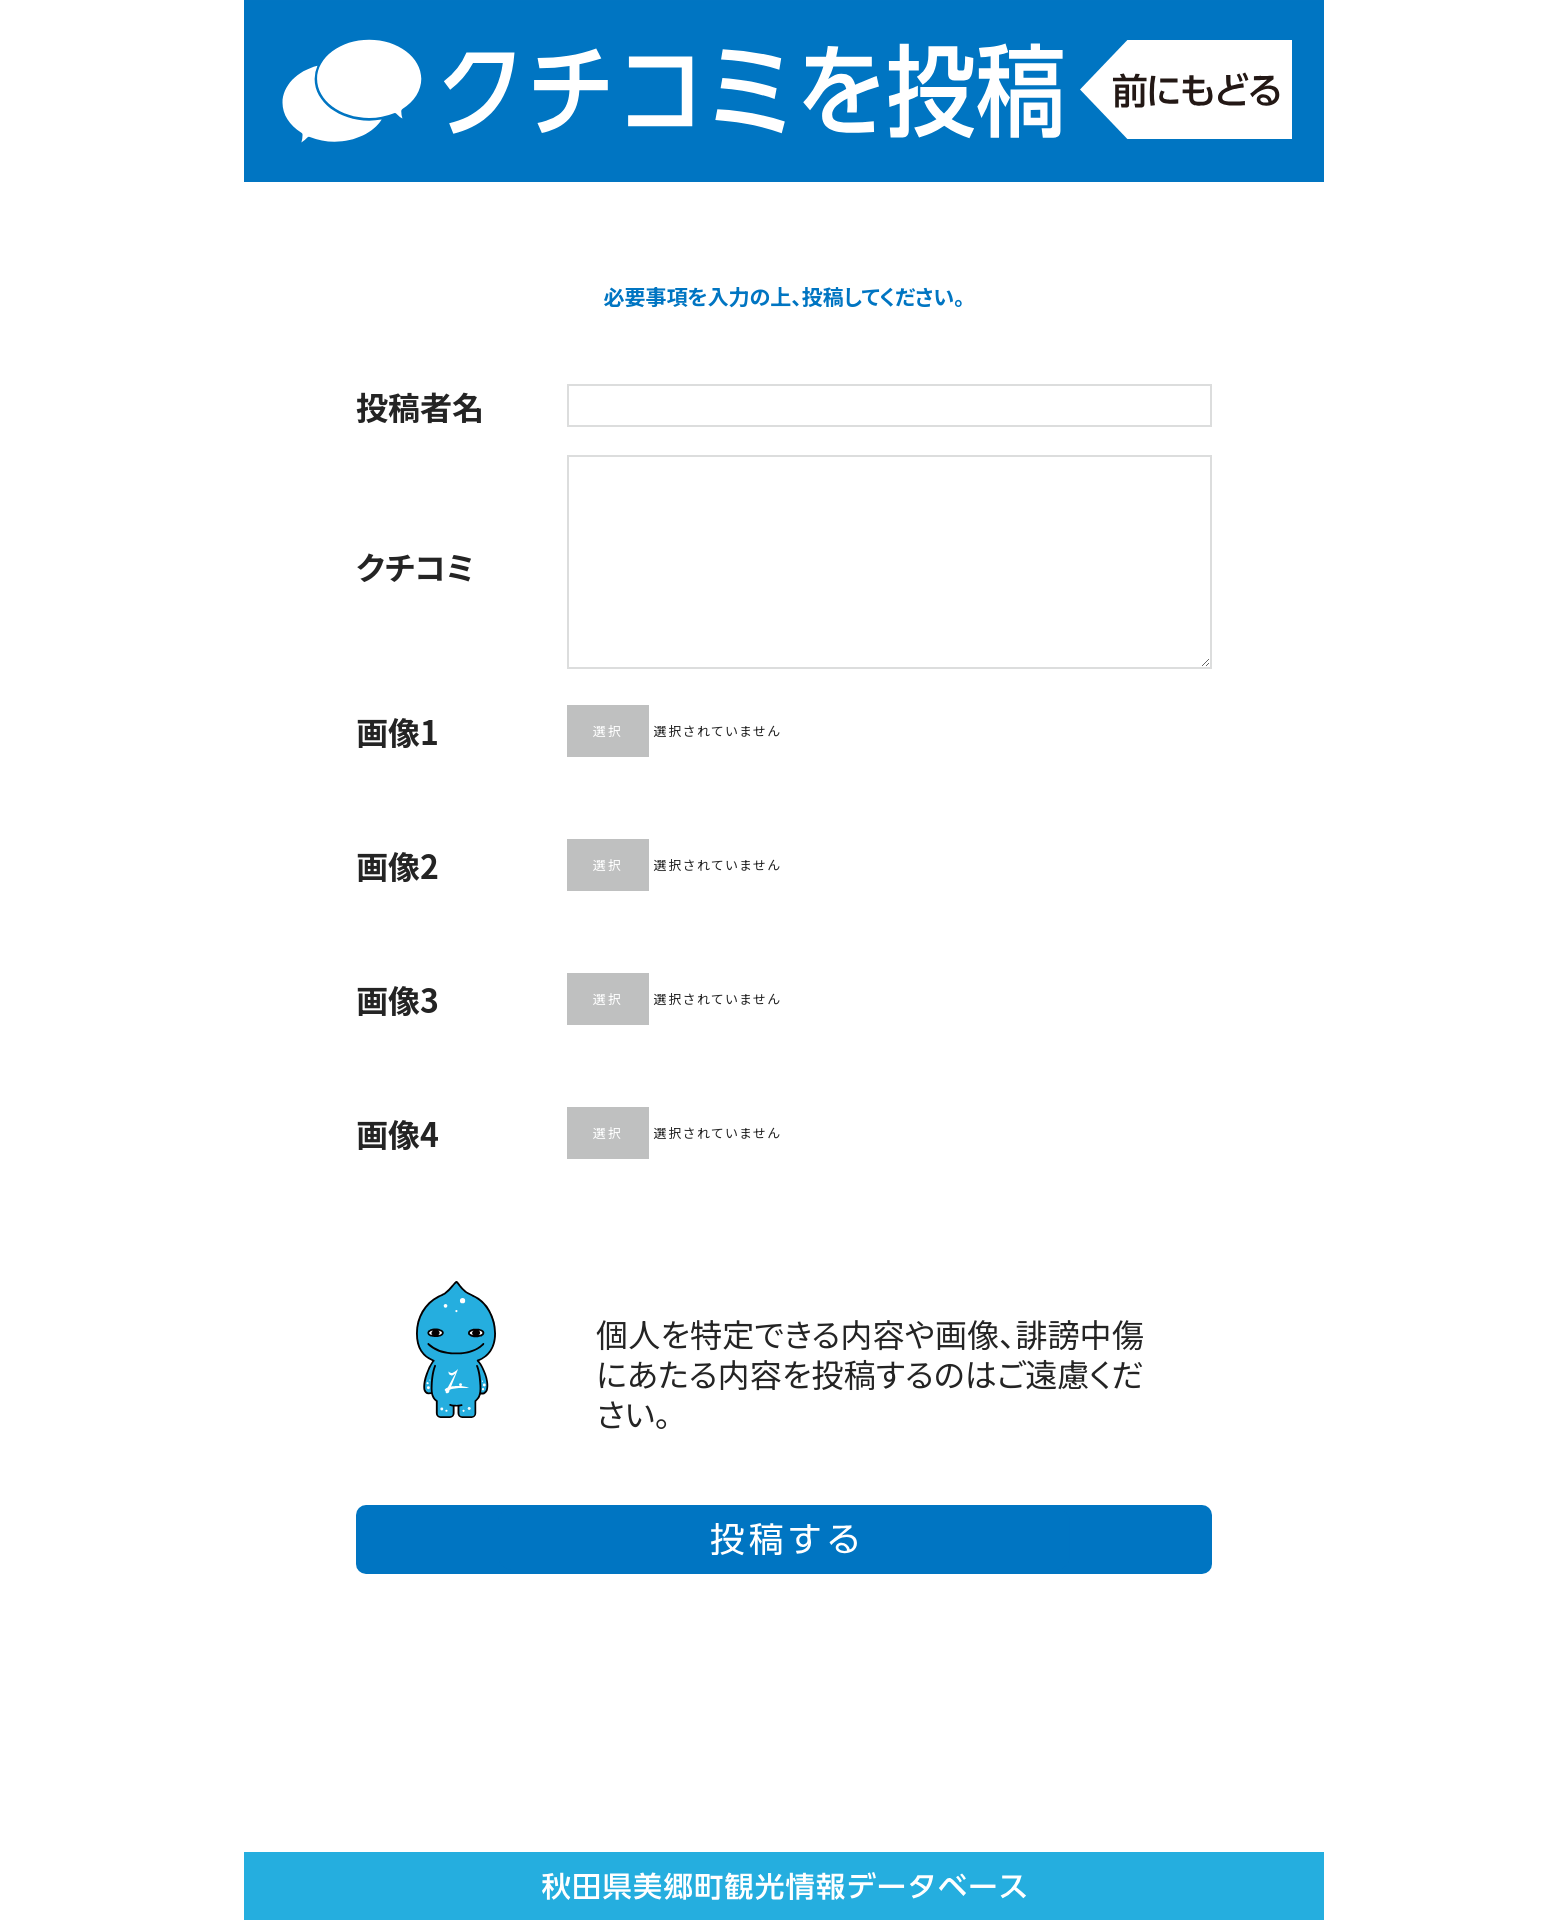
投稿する (784, 1539)
